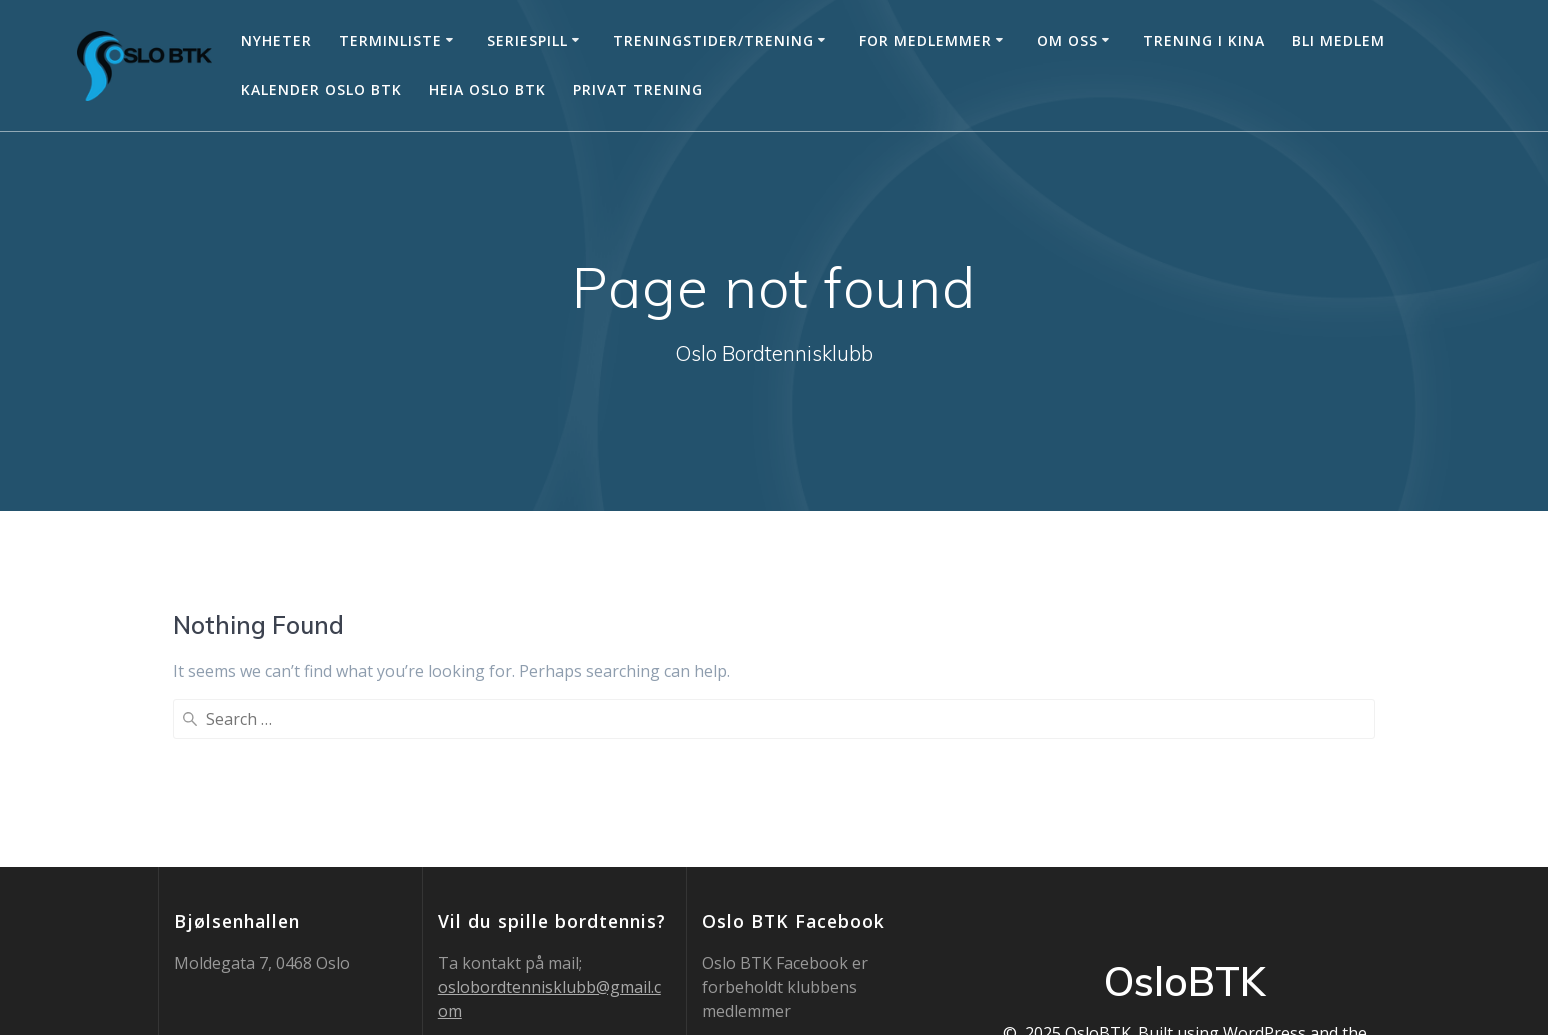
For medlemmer (925, 40)
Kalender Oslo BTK (321, 89)
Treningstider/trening (713, 40)
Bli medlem (1338, 40)
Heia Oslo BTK (487, 89)
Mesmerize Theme (1185, 894)
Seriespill (527, 40)
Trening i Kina (1204, 40)
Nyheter (276, 40)
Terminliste (390, 40)
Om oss (1067, 40)
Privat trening (638, 89)
